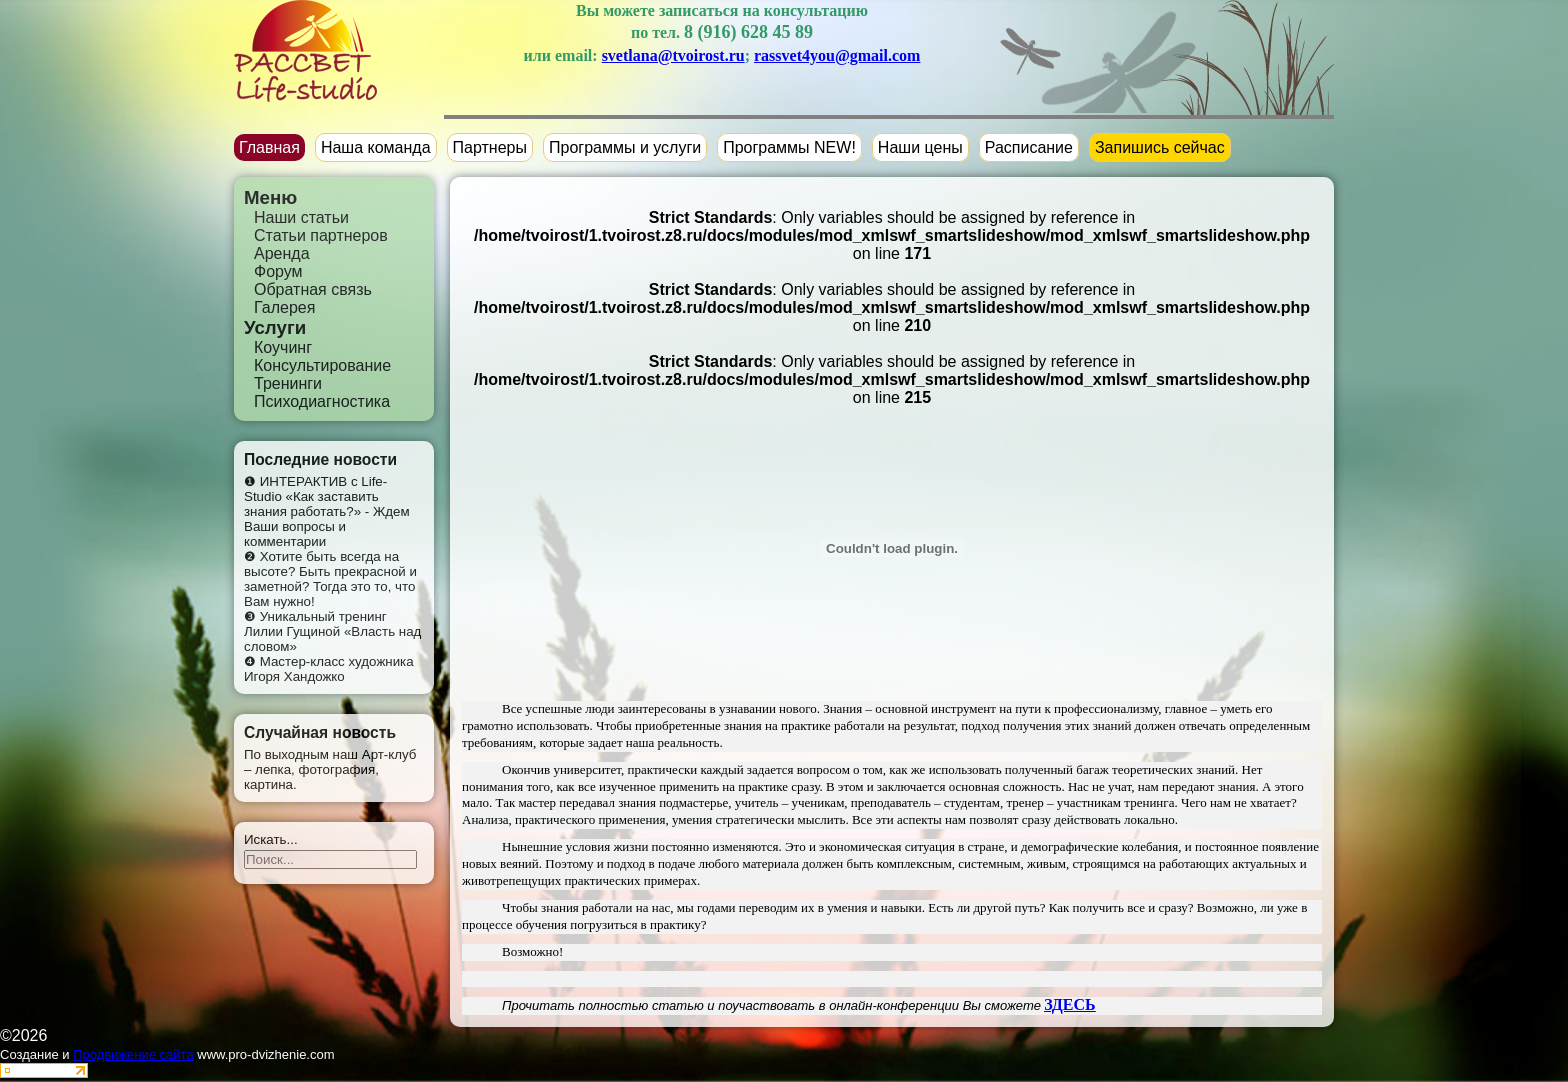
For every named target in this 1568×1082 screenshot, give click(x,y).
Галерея (284, 307)
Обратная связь (313, 289)
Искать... (271, 839)
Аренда (282, 253)
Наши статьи (301, 217)
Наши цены (920, 147)
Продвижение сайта (133, 1054)
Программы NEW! (789, 147)
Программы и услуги (625, 147)
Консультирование (322, 365)
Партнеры (490, 147)
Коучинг (283, 347)
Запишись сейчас (1160, 147)
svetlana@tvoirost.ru (673, 55)
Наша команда (376, 147)
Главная (269, 147)
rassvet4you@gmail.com (837, 55)
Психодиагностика (322, 401)
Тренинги (288, 383)
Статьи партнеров (321, 235)
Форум (278, 271)
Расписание (1029, 147)
